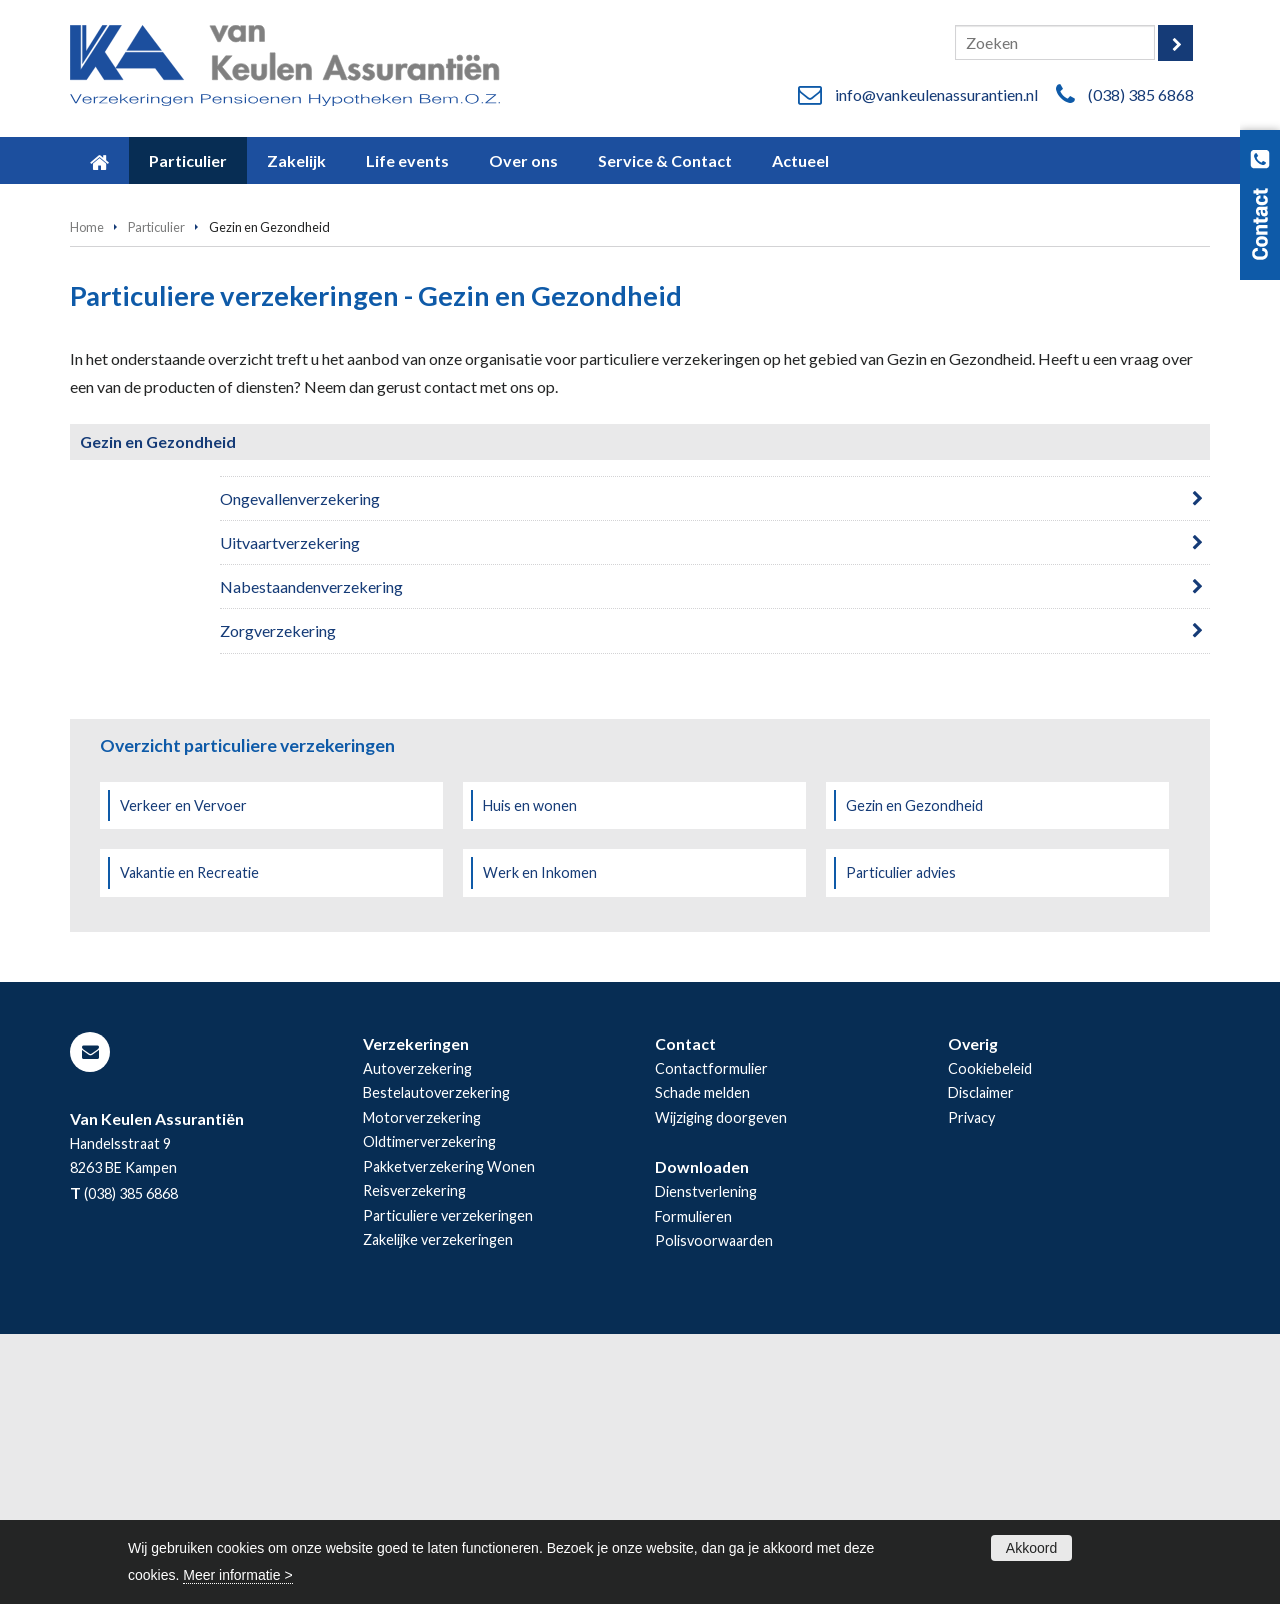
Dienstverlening (706, 1461)
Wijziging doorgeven (721, 1387)
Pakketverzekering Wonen (449, 1436)
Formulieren (693, 1486)
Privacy (971, 1387)
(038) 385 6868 (1141, 94)
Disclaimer (981, 1362)
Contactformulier (711, 1338)
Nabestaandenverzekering (311, 856)
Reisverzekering (414, 1460)
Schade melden (702, 1362)
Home (87, 497)
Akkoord (1031, 1548)
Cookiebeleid (990, 1338)
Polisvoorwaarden (714, 1510)
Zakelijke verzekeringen (438, 1509)
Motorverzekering (422, 1387)
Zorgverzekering (278, 900)
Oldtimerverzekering (429, 1411)
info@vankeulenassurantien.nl (936, 94)
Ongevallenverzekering (300, 768)
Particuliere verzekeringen (448, 1485)
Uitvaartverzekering (290, 812)
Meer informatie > (237, 1575)
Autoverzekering (417, 1338)
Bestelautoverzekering (436, 1362)
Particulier (156, 497)
